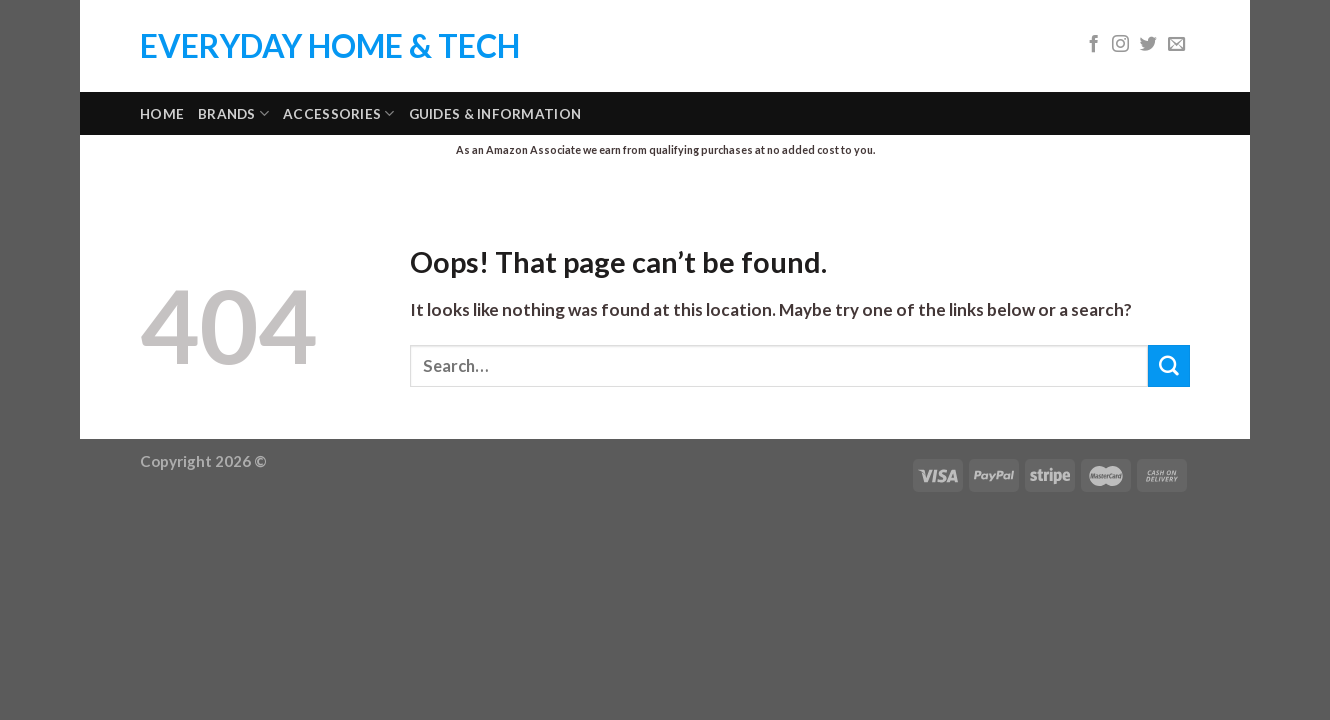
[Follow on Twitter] (1148, 45)
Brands (233, 113)
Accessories (338, 113)
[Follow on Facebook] (1093, 45)
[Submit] (1169, 365)
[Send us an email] (1176, 45)
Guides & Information (495, 114)
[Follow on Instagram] (1120, 45)
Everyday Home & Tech (330, 46)
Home (162, 114)
